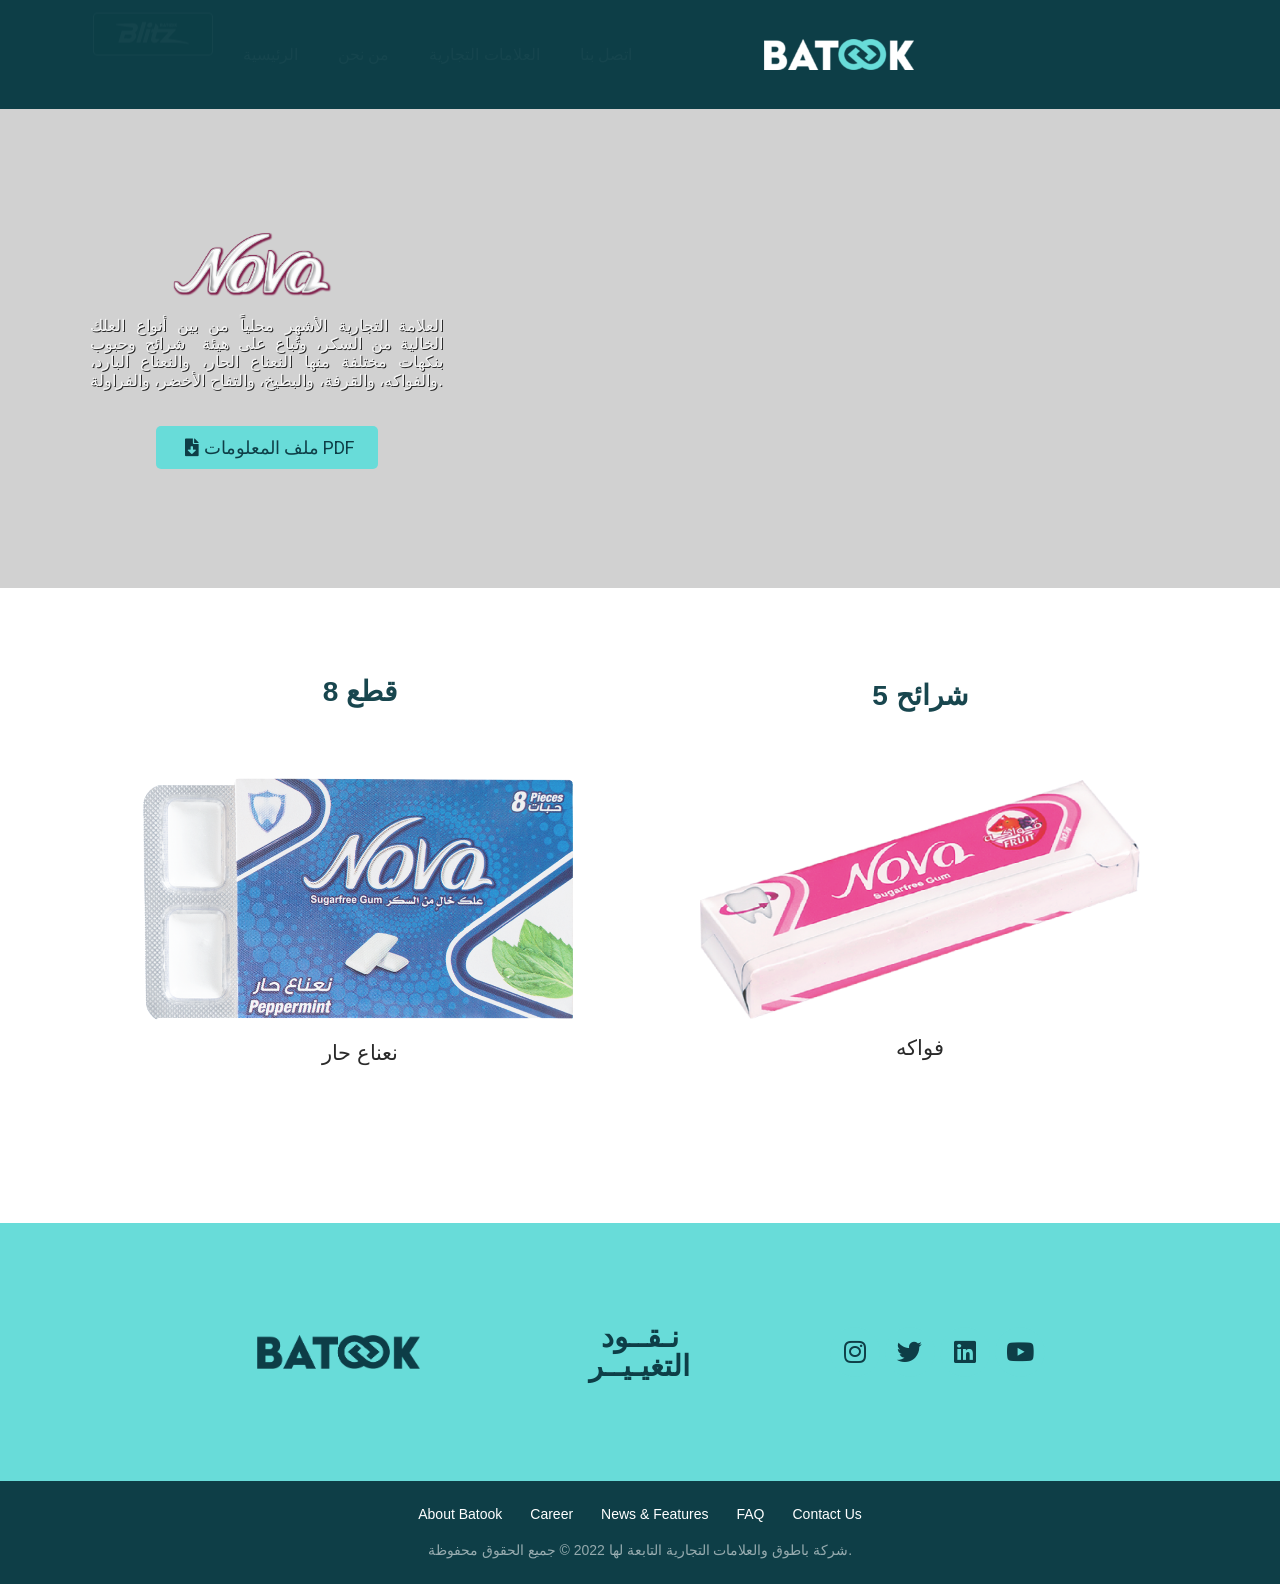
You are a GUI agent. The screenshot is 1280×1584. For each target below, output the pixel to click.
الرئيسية (270, 54)
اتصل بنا (606, 54)
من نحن (363, 54)
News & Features (654, 1514)
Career (551, 1514)
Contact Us (827, 1514)
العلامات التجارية (484, 54)
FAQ (750, 1514)
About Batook (460, 1514)
